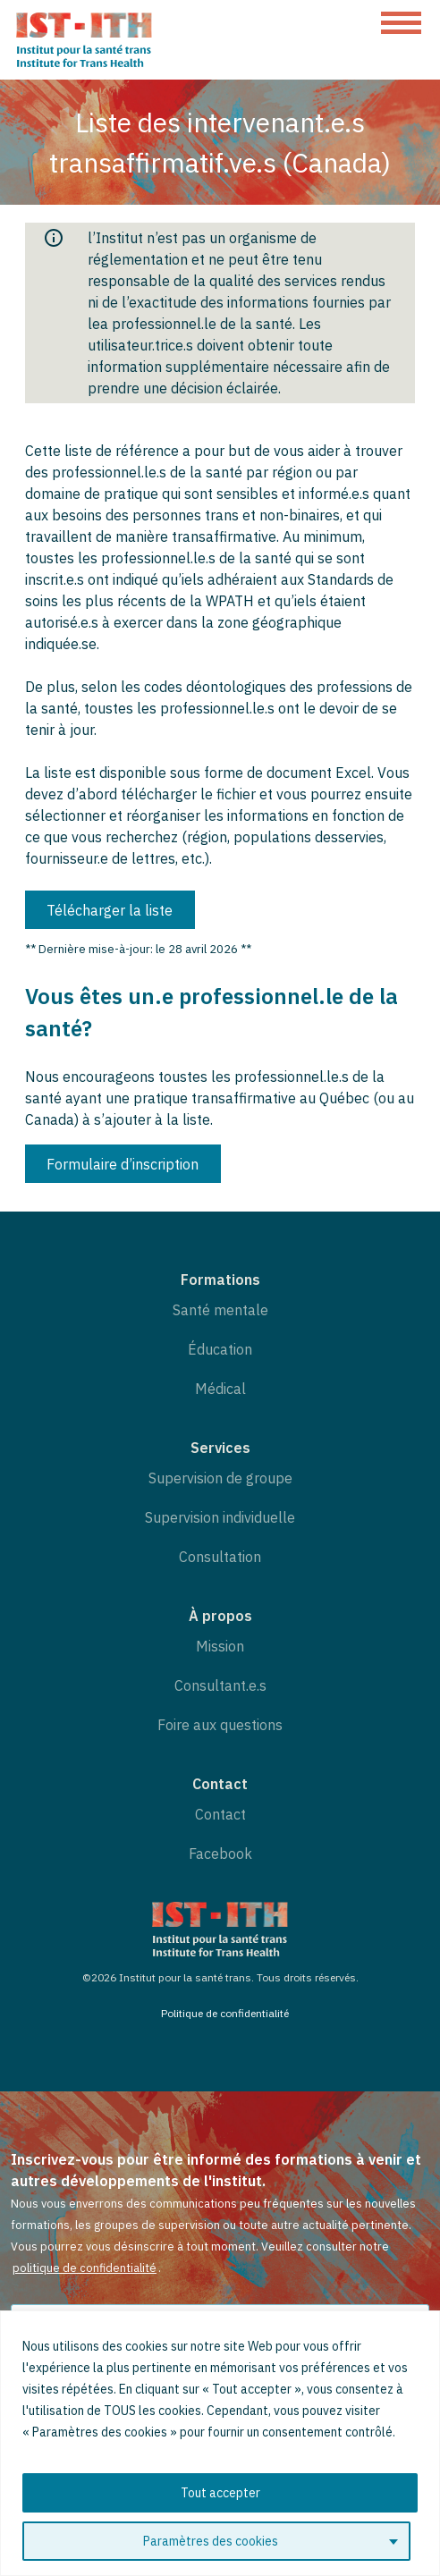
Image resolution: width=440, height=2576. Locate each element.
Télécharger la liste (110, 910)
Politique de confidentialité (225, 2013)
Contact (220, 1814)
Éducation (220, 1349)
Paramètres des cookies (210, 2541)
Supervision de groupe (220, 1478)
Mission (220, 1646)
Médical (220, 1389)
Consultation (220, 1557)
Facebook (220, 1853)
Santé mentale (220, 1310)
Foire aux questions (220, 1725)
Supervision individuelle (220, 1517)
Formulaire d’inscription (123, 1164)
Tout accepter (220, 2493)
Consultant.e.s (220, 1685)
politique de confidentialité (85, 2268)
